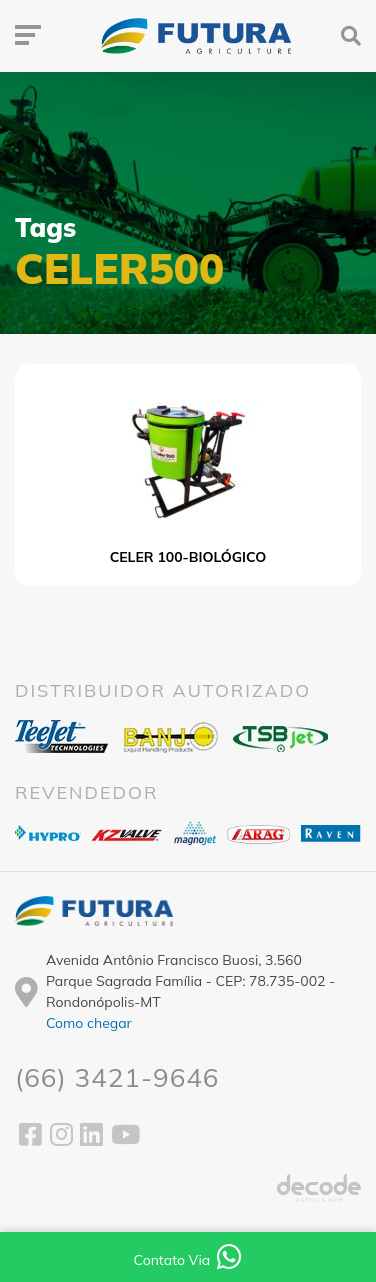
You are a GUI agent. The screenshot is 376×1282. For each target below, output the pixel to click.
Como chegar (89, 1023)
